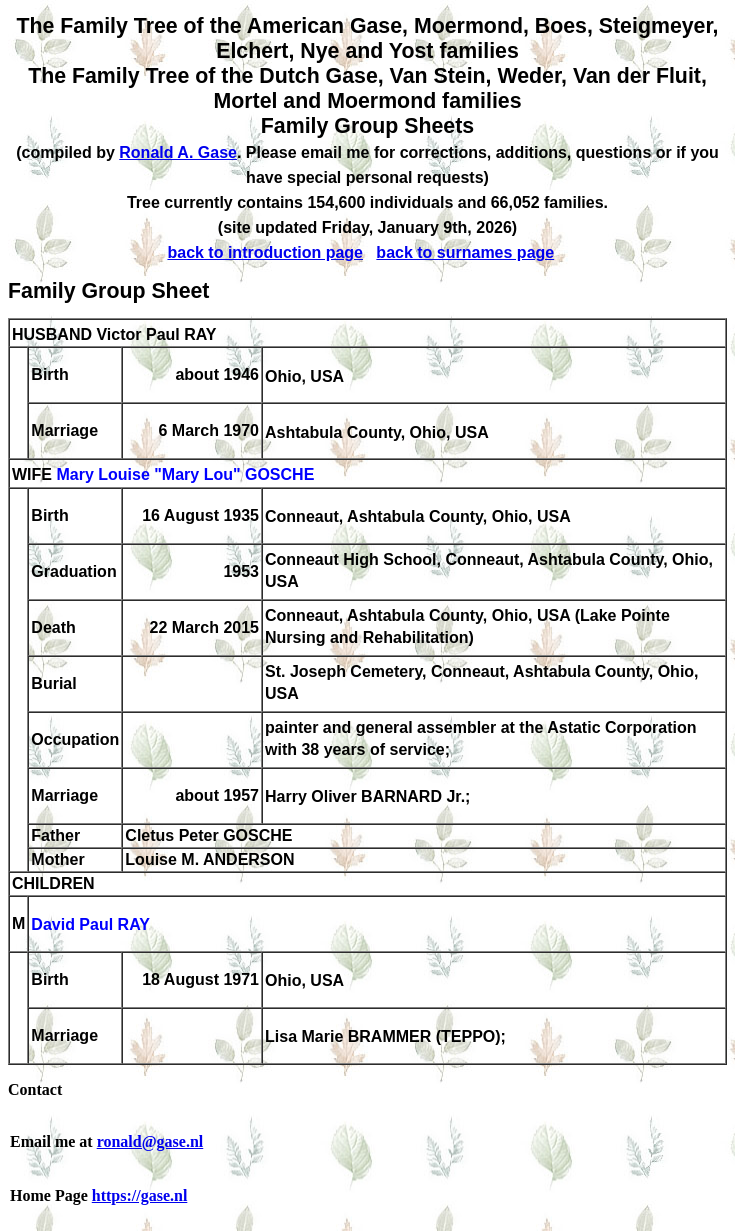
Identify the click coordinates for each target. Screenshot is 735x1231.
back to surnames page (465, 252)
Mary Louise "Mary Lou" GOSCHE (185, 475)
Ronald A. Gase (178, 152)
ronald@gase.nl (150, 1141)
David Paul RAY (90, 925)
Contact (35, 1089)
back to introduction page (265, 252)
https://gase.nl (140, 1195)
